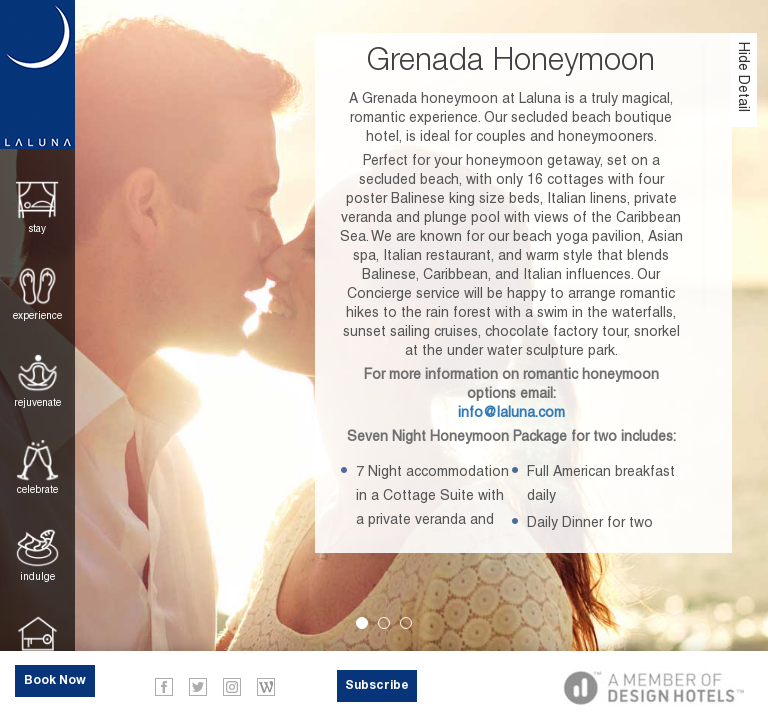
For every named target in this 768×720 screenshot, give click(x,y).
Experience (37, 315)
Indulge (37, 576)
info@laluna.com (511, 412)
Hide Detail (744, 77)
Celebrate (37, 489)
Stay (37, 228)
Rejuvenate (37, 402)
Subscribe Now (377, 691)
